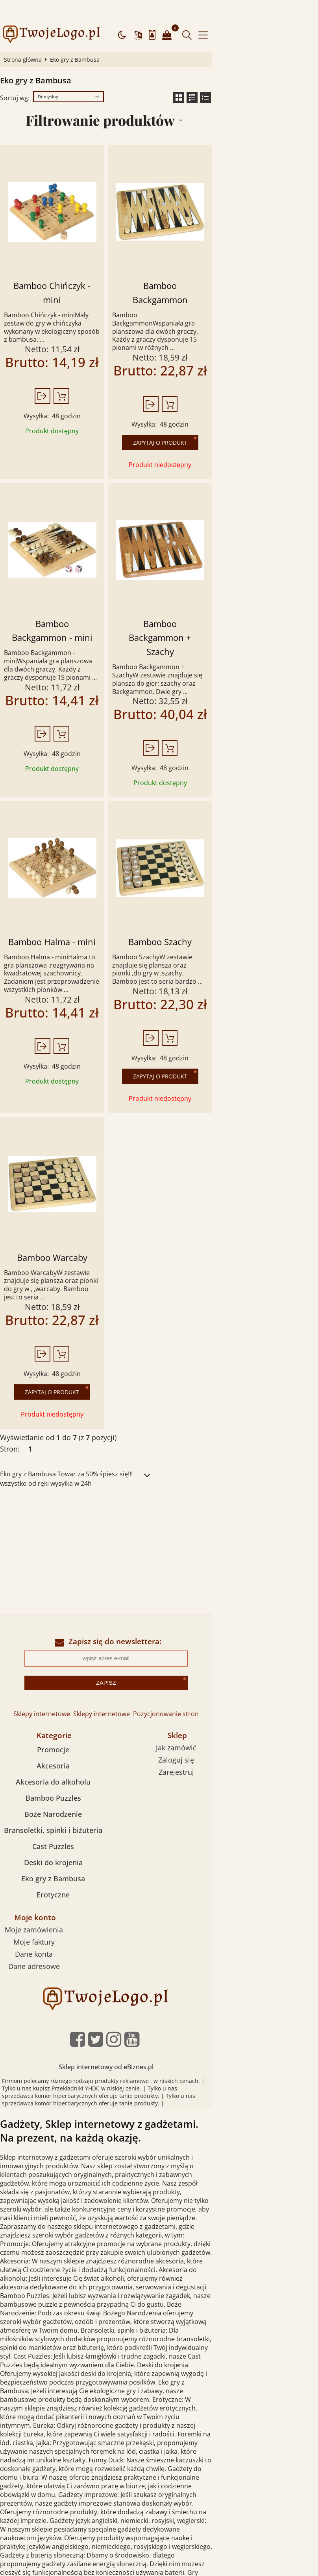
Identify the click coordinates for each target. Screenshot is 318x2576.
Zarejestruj (260, 1666)
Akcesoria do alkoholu (59, 1676)
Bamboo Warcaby (78, 1162)
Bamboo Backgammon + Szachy (233, 572)
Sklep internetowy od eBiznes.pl (159, 1961)
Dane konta (56, 1848)
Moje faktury (55, 1836)
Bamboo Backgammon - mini (78, 572)
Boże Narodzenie (59, 1708)
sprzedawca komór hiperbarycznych (183, 1982)
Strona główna (26, 39)
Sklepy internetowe (94, 1608)
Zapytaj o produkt (233, 391)
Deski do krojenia (59, 1757)
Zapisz (159, 1577)
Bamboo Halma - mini (78, 854)
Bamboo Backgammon (233, 265)
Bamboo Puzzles (59, 1692)
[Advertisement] (159, 1451)
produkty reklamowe (128, 1975)
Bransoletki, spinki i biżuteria (59, 1725)
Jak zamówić (260, 1642)
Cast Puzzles (59, 1741)
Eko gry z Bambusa (59, 1773)
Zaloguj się (260, 1654)
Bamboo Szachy (233, 854)
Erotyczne (59, 1789)
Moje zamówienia (56, 1824)
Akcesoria (59, 1660)
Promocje (59, 1644)
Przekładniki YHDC (32, 1982)
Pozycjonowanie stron (218, 1608)
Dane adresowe (55, 1860)
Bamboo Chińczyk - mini (78, 265)
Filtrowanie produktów (149, 99)
